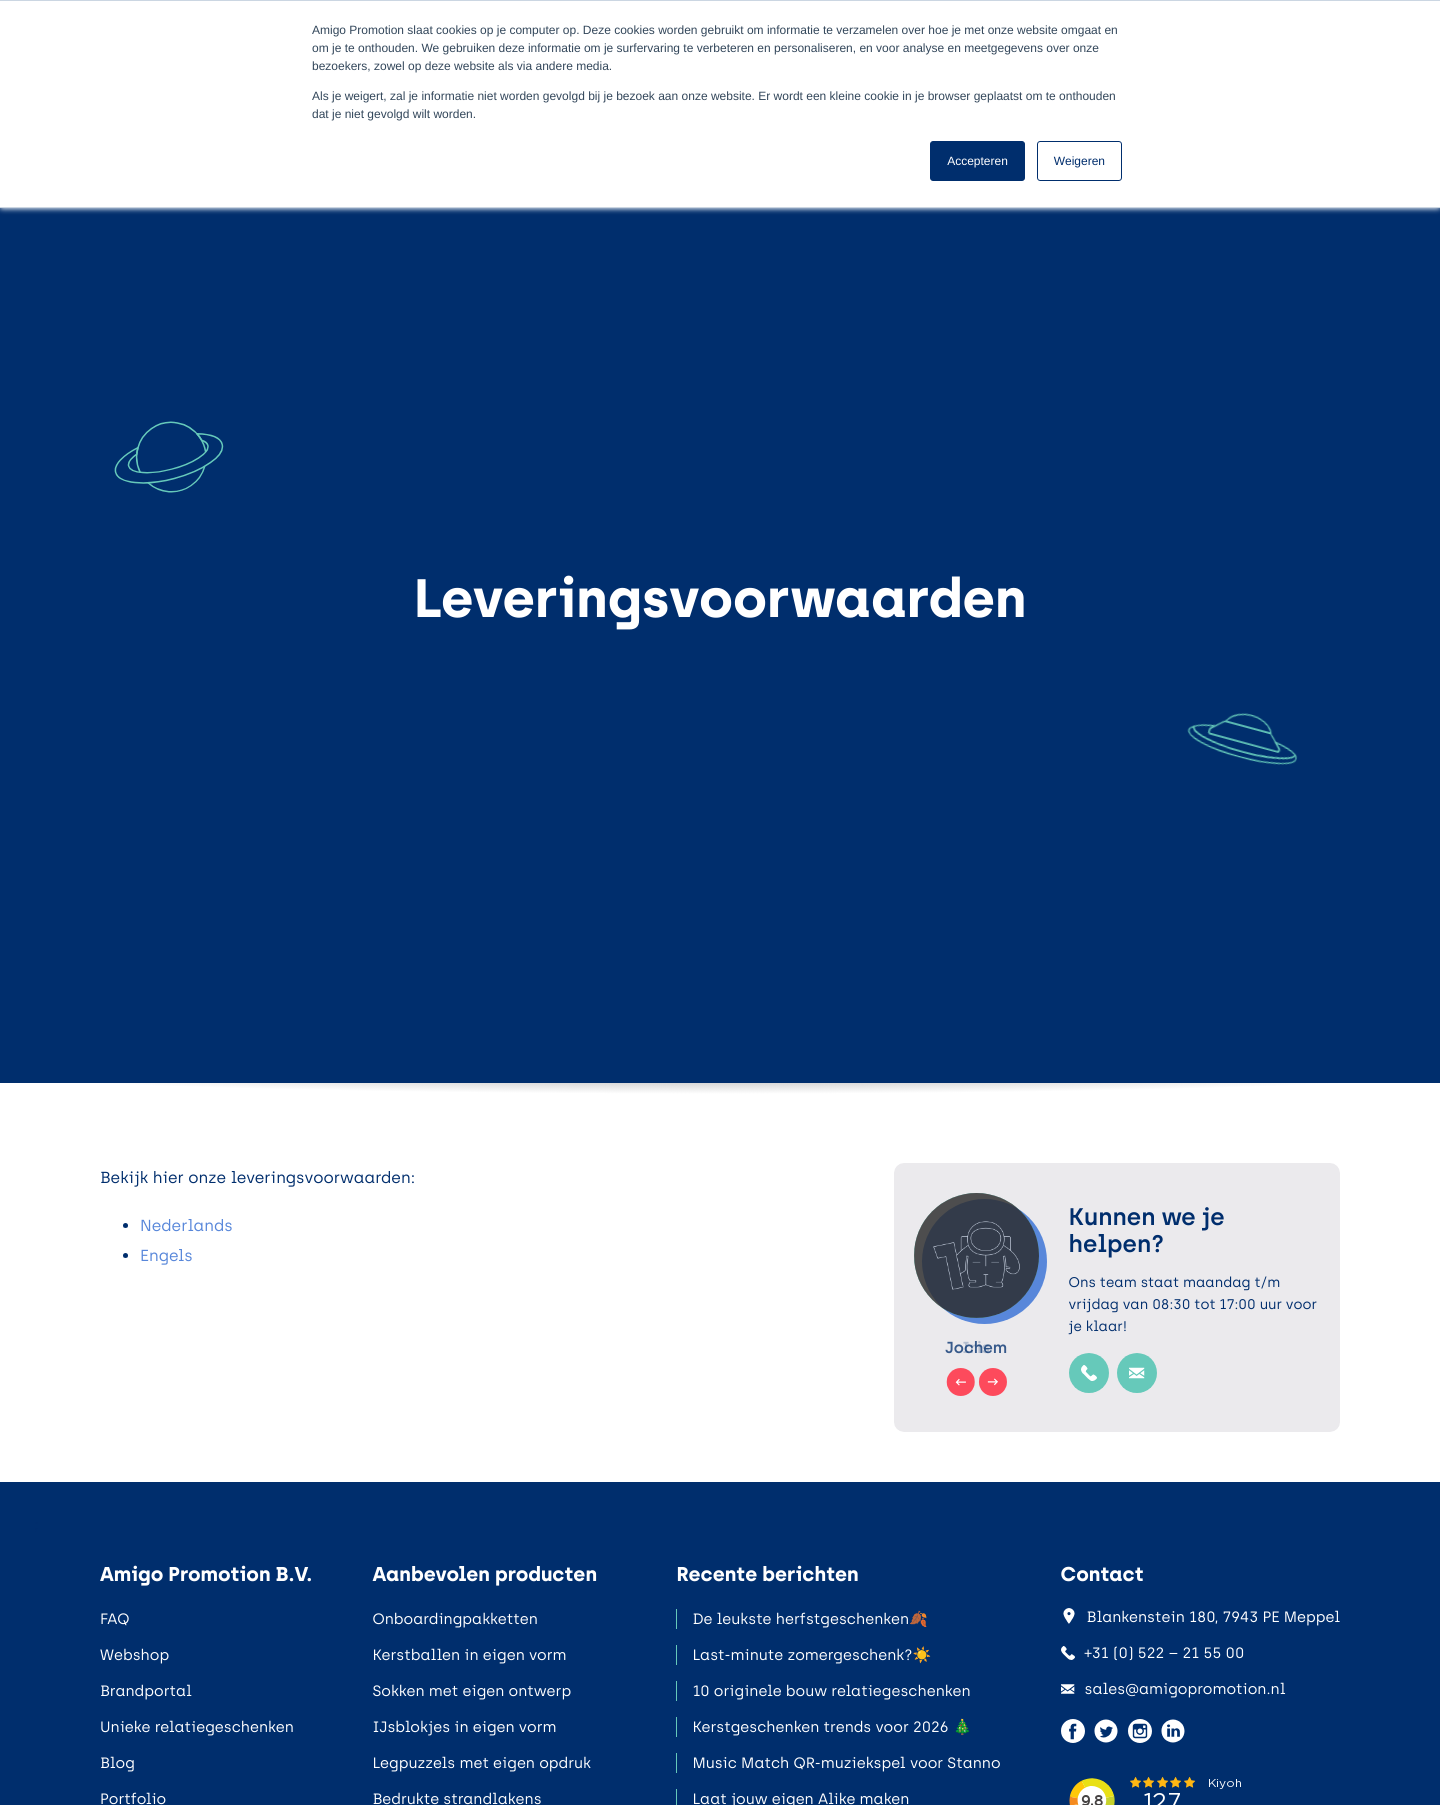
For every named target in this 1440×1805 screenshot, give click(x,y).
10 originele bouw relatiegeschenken (831, 1691)
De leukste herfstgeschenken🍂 (809, 1619)
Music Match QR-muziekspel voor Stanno (846, 1763)
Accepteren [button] (977, 161)
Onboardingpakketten (454, 1619)
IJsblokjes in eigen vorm (464, 1727)
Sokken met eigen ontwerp (471, 1691)
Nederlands (186, 1225)
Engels (166, 1255)
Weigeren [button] (1079, 161)
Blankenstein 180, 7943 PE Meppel (1200, 1617)
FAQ (114, 1619)
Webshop (134, 1655)
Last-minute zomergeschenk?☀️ (811, 1655)
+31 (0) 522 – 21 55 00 (1153, 1653)
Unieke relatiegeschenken (197, 1727)
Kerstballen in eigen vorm (469, 1655)
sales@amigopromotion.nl (1173, 1689)
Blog (117, 1763)
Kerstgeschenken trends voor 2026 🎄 (831, 1727)
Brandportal (146, 1691)
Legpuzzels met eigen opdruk (481, 1763)
